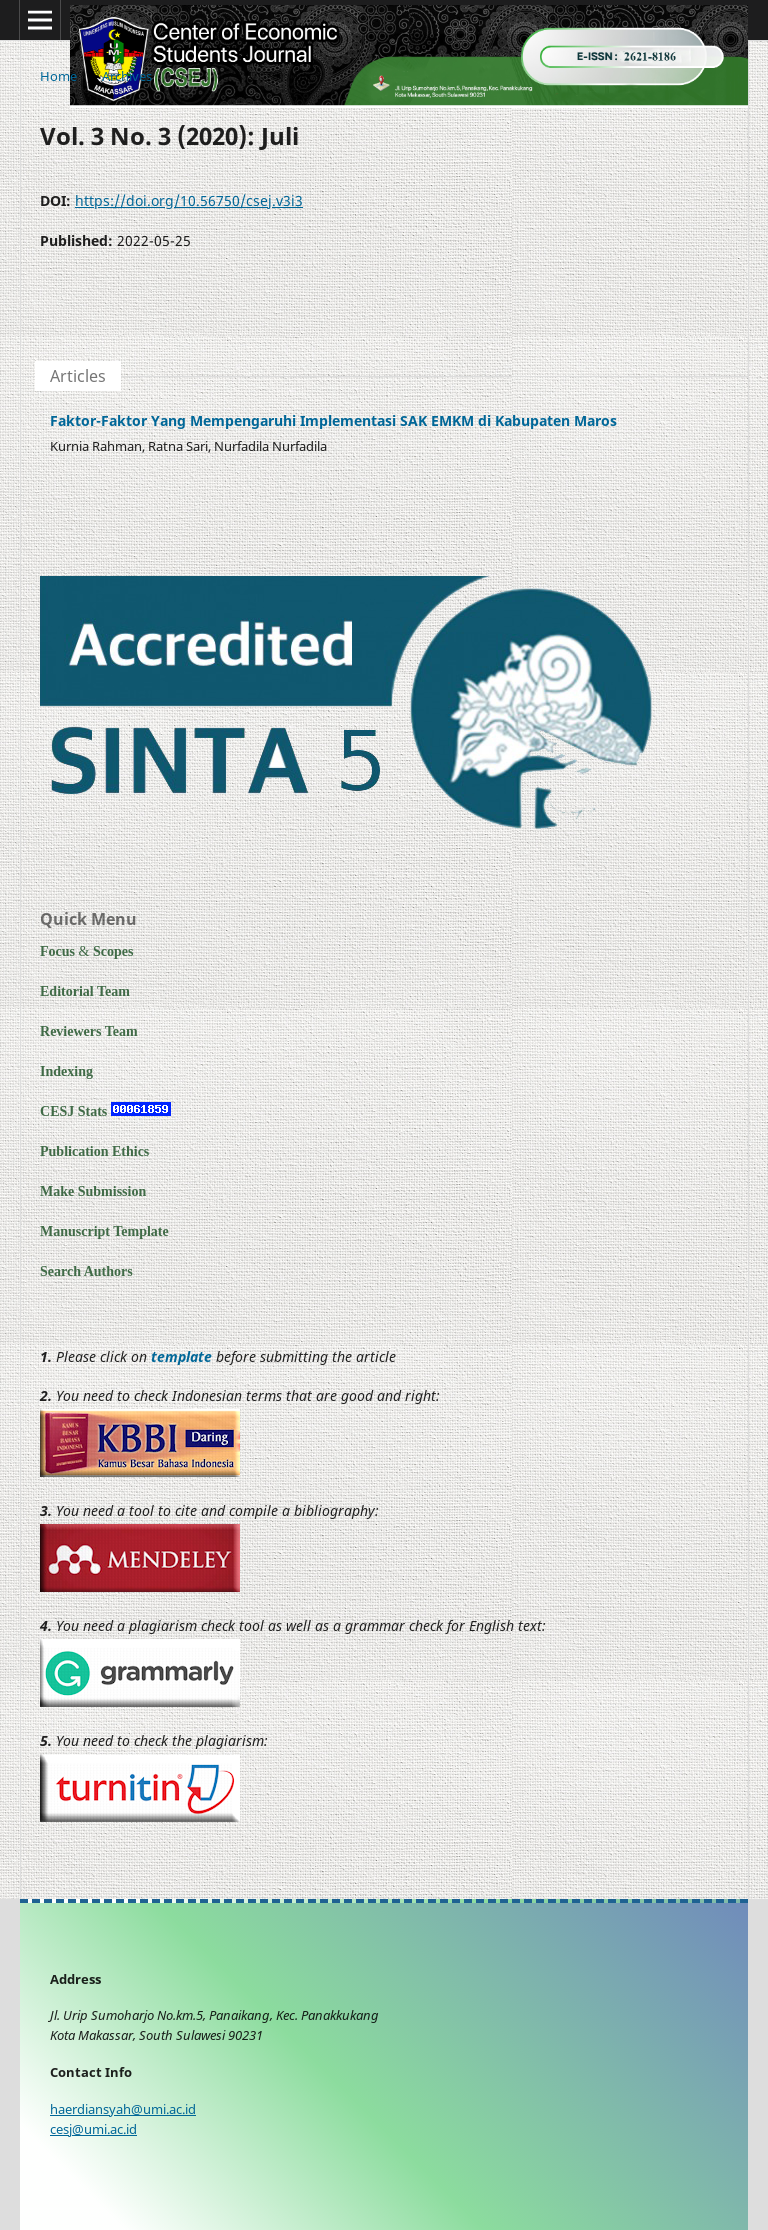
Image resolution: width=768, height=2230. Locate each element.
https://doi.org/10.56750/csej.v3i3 (189, 200)
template (181, 1356)
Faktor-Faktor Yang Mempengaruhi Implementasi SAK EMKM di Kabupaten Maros (333, 420)
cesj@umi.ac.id (93, 2129)
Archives (127, 76)
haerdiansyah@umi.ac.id (123, 2109)
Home (58, 76)
